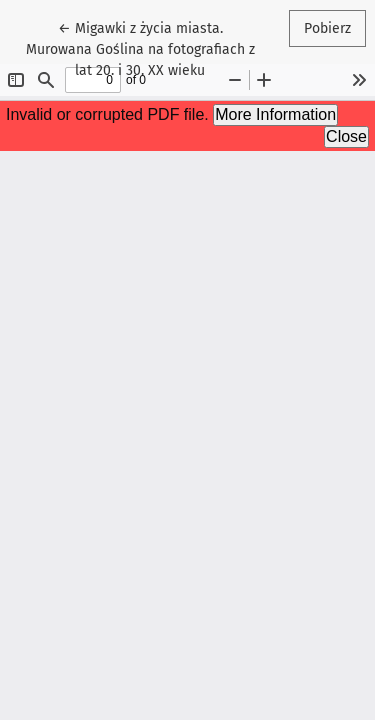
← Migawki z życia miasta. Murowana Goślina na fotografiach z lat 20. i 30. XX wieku (141, 48)
